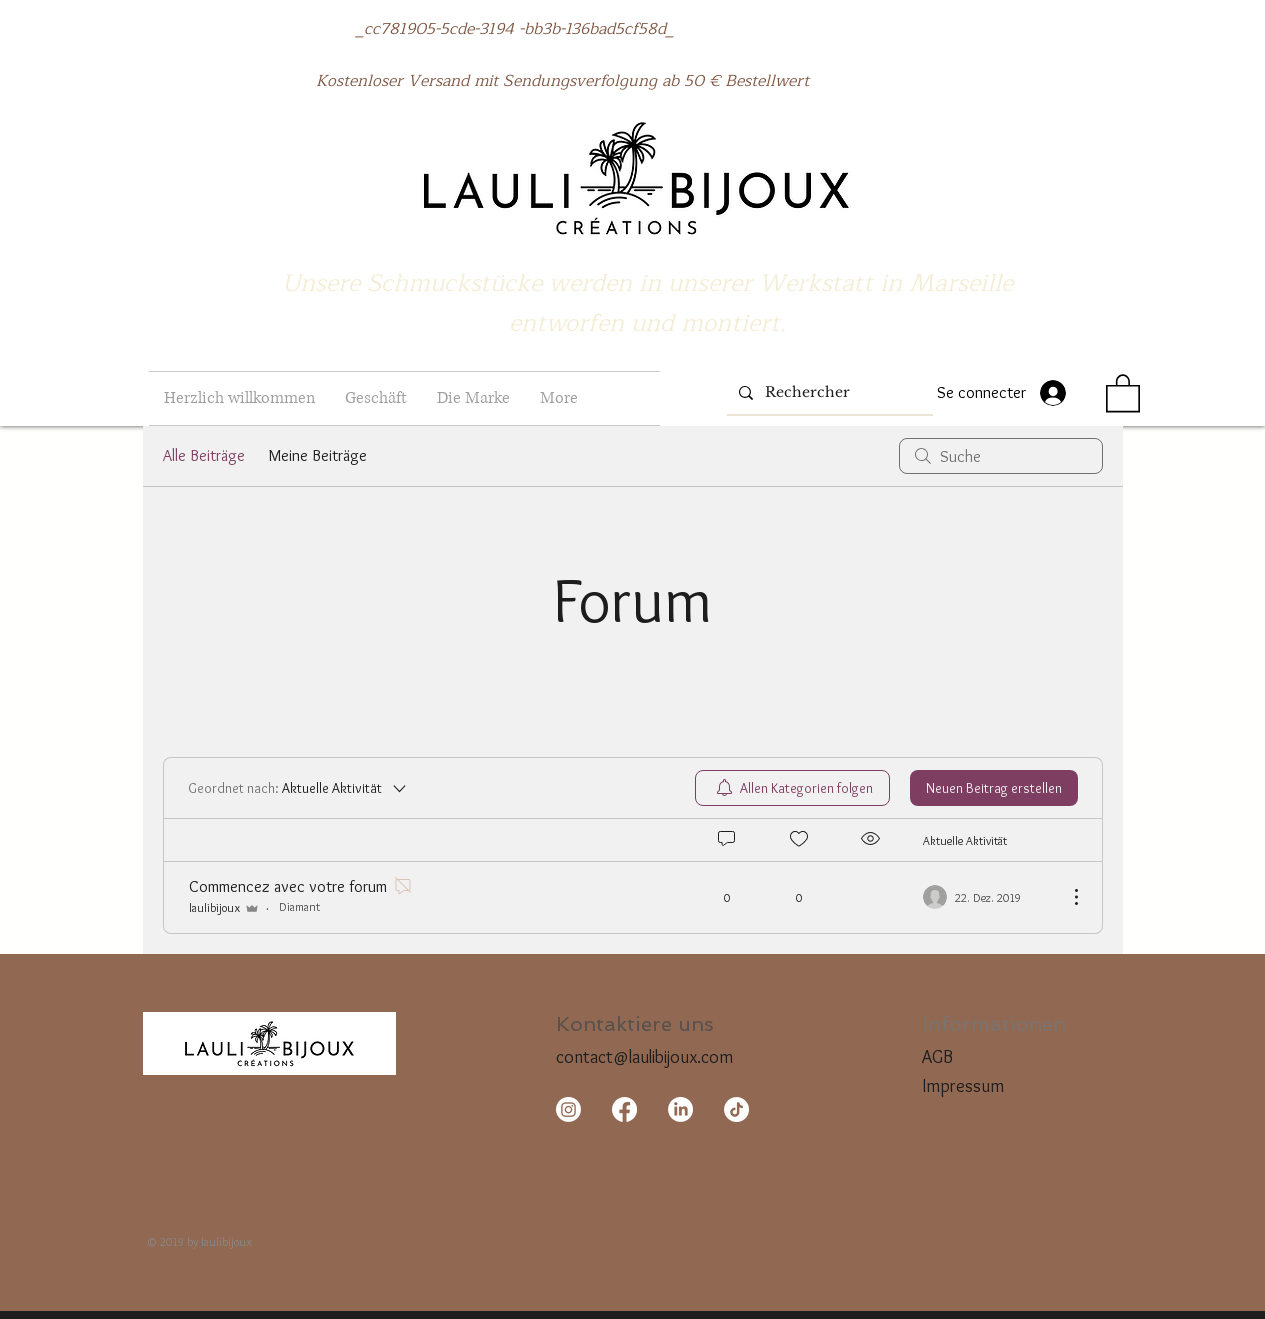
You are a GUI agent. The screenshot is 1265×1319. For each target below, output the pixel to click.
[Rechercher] (828, 392)
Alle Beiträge (204, 455)
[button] (376, 398)
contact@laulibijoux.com (644, 1057)
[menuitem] (792, 788)
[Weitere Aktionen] (1066, 897)
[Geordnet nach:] (298, 788)
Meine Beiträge (318, 455)
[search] (1001, 456)
